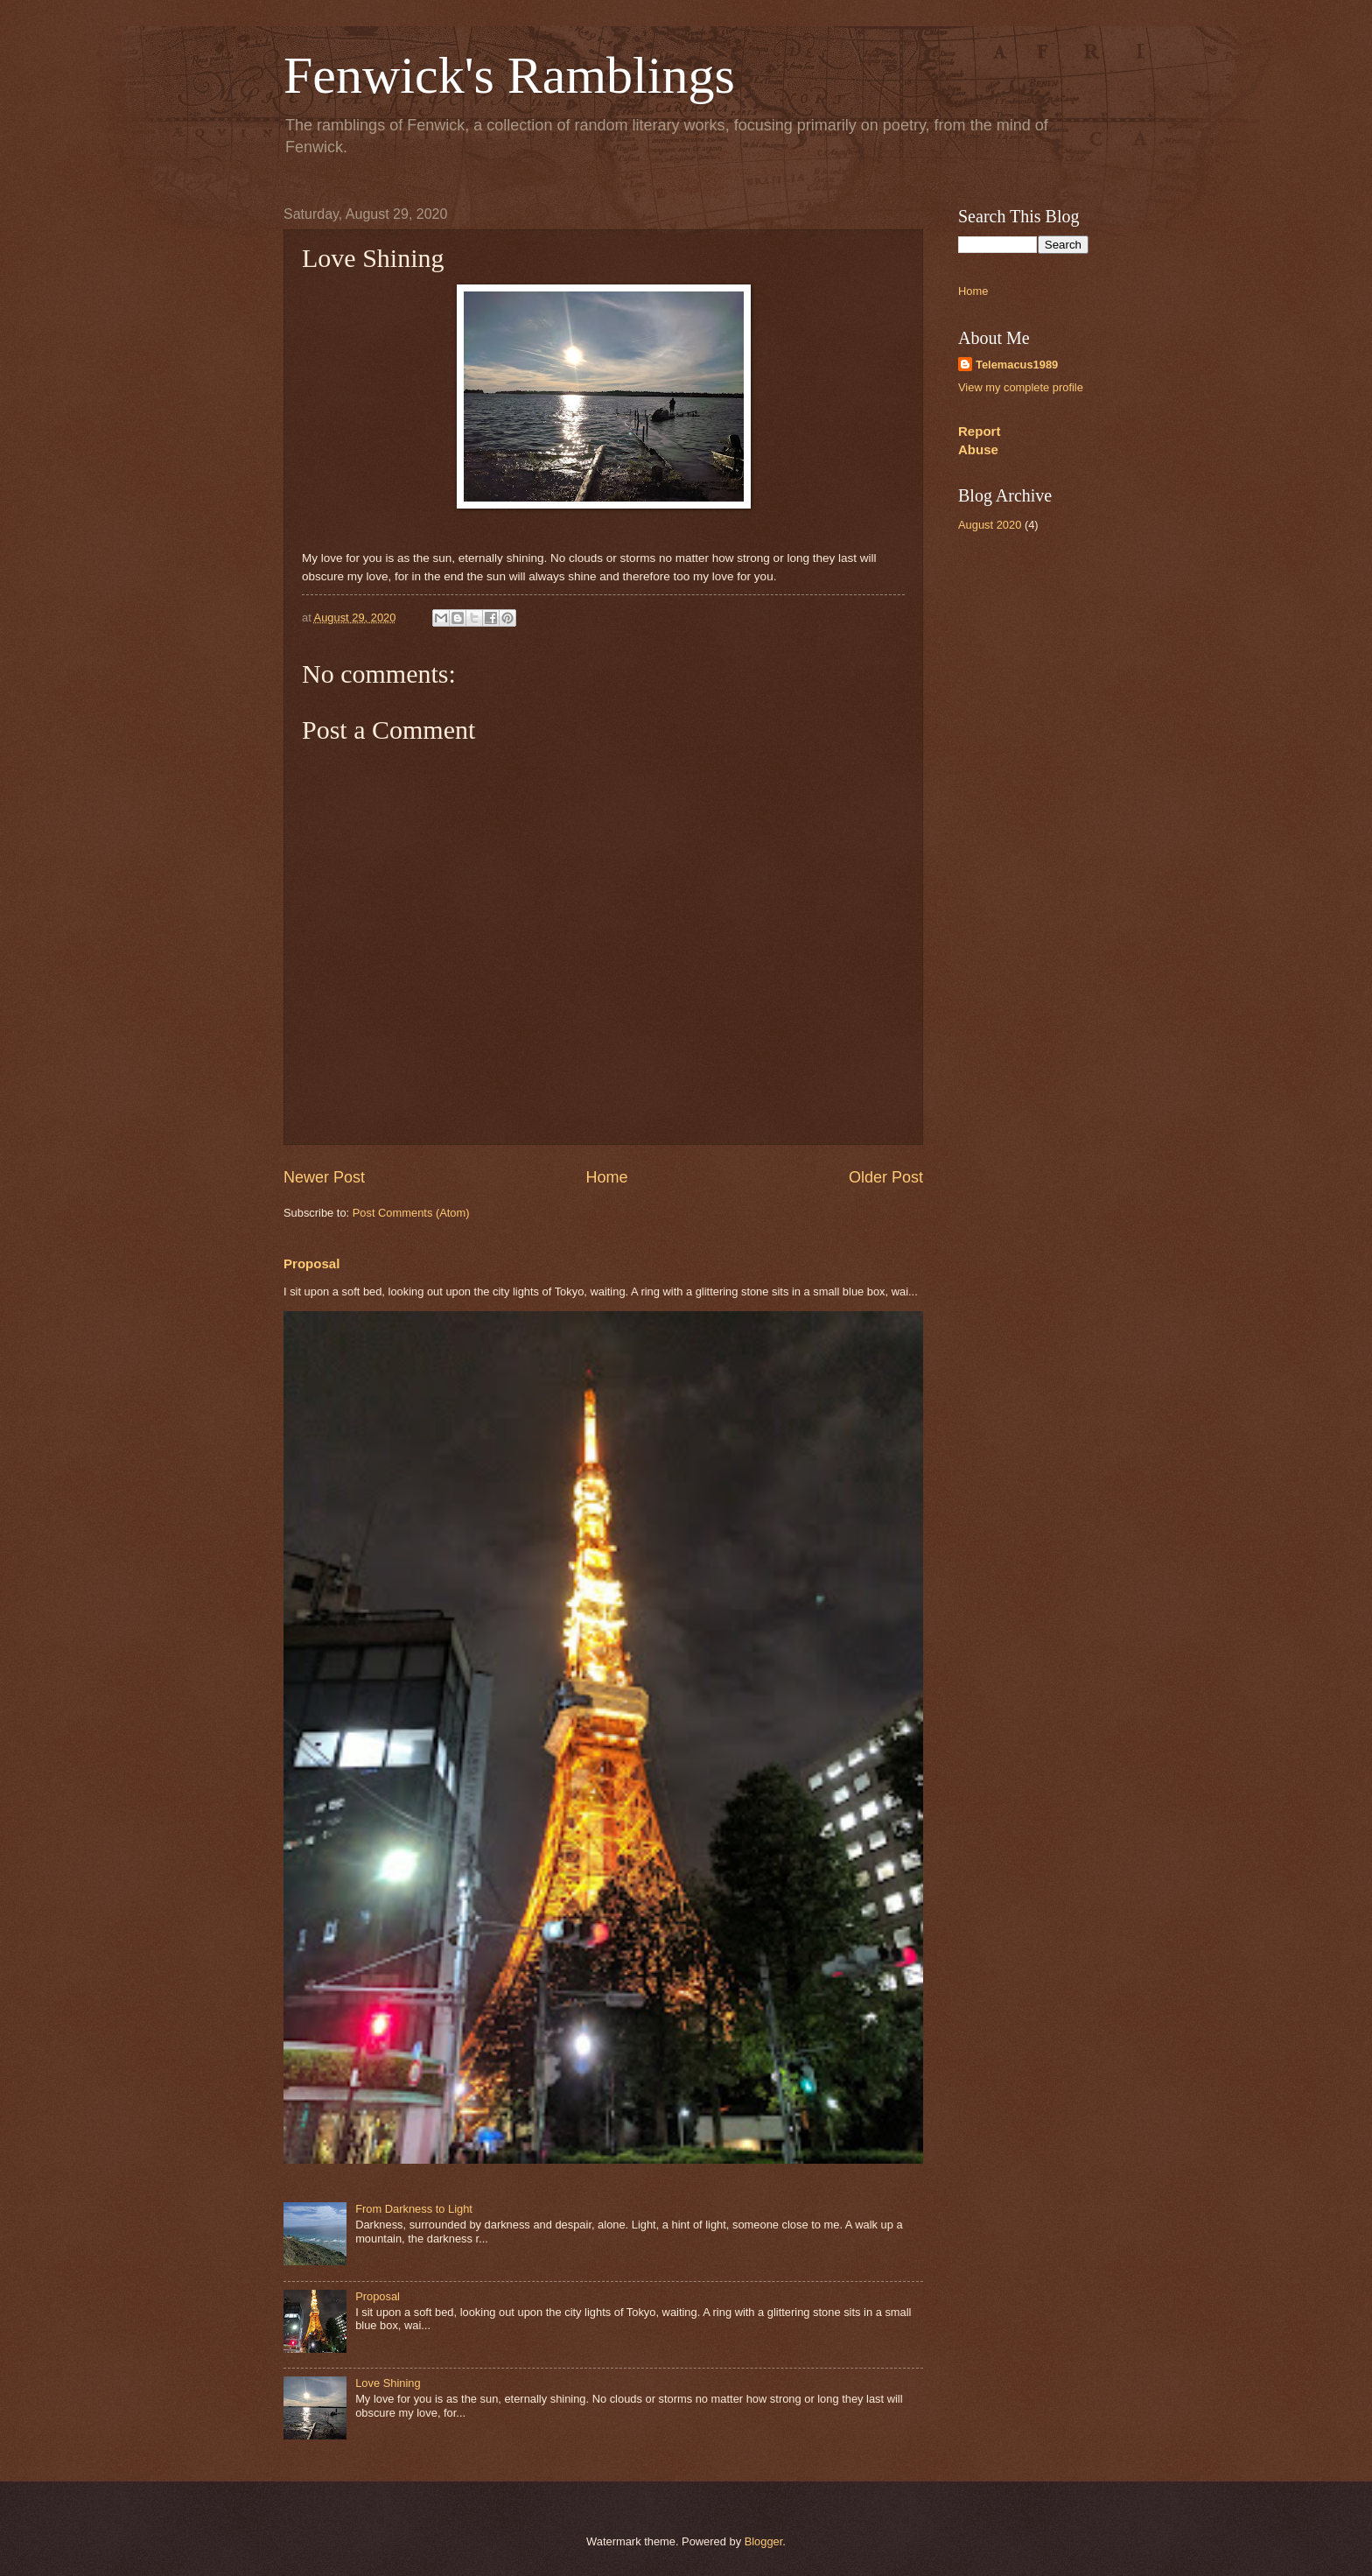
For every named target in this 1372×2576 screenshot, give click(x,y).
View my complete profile (1020, 387)
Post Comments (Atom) (411, 1212)
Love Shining (387, 2383)
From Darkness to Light (413, 2208)
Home (606, 1177)
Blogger (764, 2541)
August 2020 (989, 524)
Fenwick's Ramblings (509, 75)
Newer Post (324, 1177)
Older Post (886, 1177)
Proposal (312, 1263)
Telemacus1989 (1017, 364)
